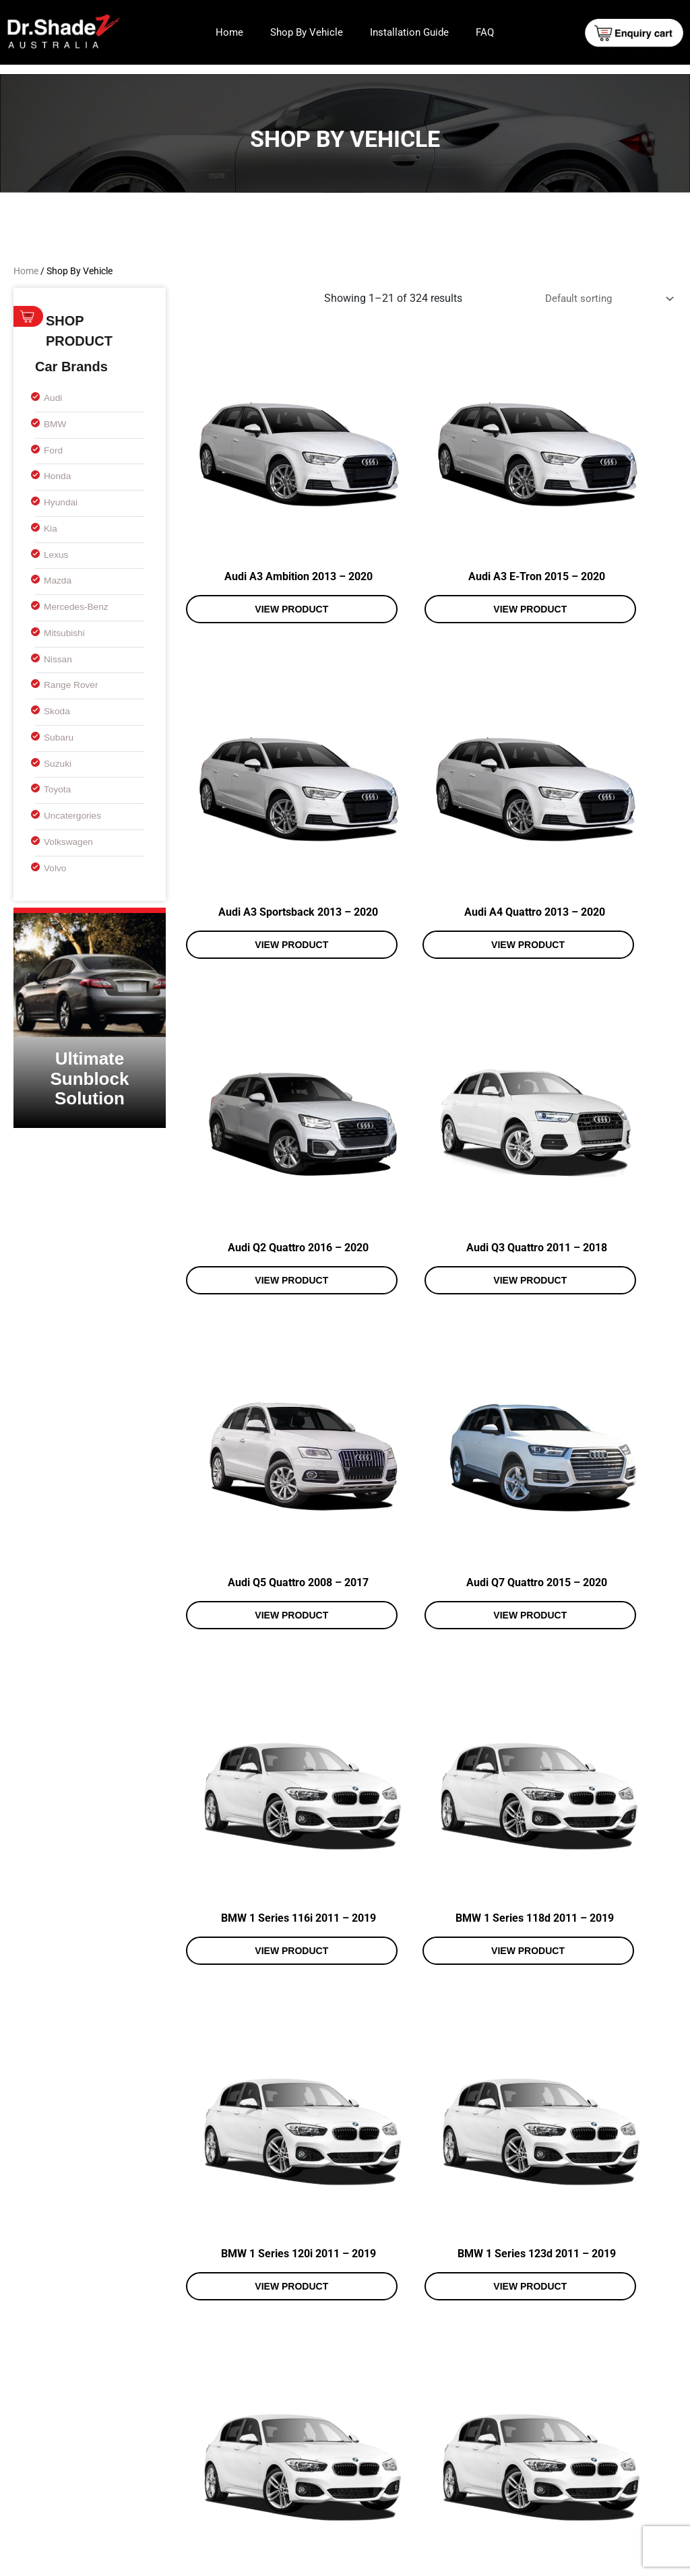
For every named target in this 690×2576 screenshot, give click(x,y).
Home (229, 32)
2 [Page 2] (232, 2347)
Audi (54, 397)
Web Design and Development (491, 2560)
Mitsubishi (66, 632)
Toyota (58, 788)
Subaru (60, 737)
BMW (56, 423)
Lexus (57, 554)
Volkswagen (71, 841)
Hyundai (62, 501)
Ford (54, 449)
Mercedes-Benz (79, 606)
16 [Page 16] (426, 2347)
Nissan (59, 658)
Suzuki (59, 763)
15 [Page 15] (393, 2347)
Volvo (56, 867)
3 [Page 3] (264, 2347)
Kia (51, 528)
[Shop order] (603, 299)
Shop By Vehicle (306, 32)
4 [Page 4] (295, 2347)
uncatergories (75, 815)
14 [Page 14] (360, 2347)
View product (258, 556)
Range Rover (73, 684)
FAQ (485, 32)
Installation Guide (409, 32)
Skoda (58, 710)
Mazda (59, 580)
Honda (58, 475)
